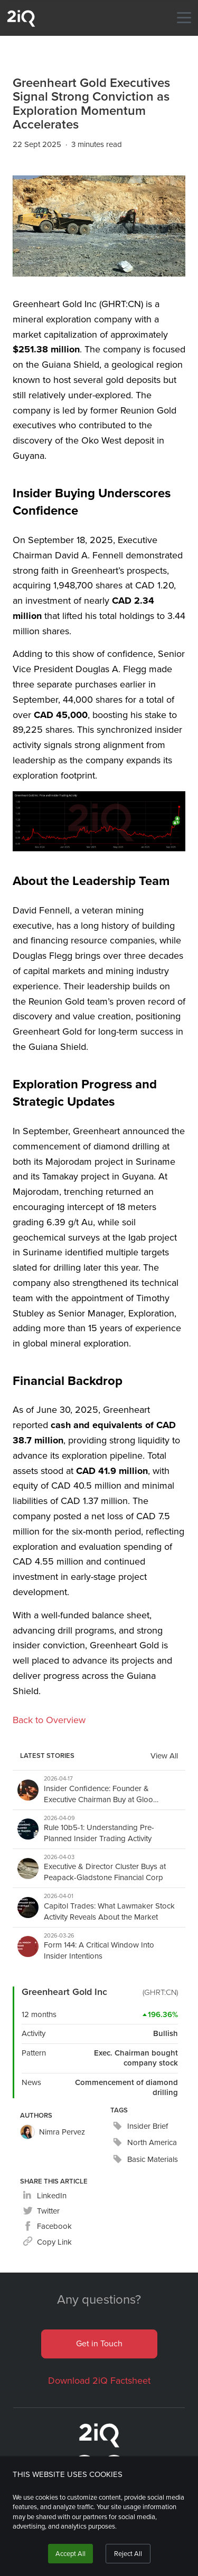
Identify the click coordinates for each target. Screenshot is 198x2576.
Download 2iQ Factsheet (99, 2380)
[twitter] (41, 2211)
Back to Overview (49, 1720)
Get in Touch (99, 2343)
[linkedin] (45, 2195)
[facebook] (47, 2226)
